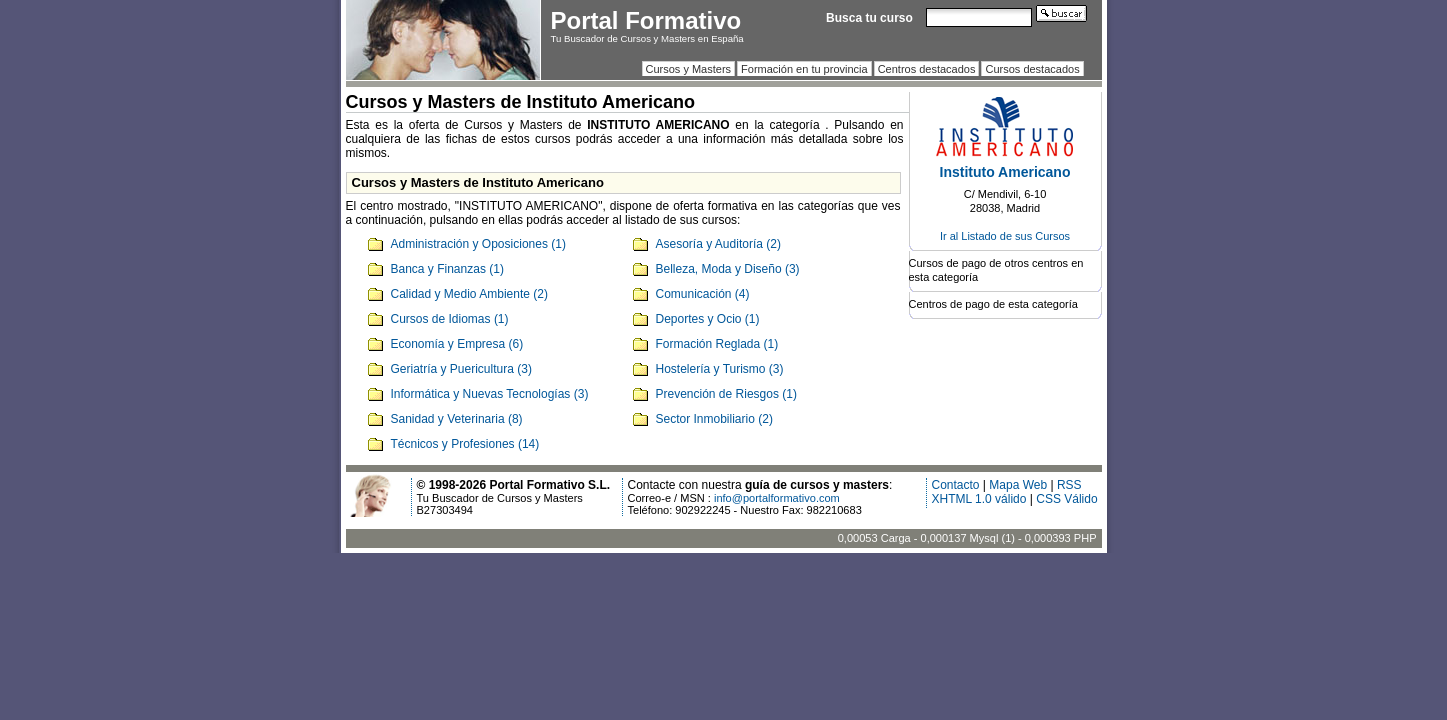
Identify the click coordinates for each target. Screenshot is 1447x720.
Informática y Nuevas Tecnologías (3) (490, 394)
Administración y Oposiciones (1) (478, 244)
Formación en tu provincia (804, 69)
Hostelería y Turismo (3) (720, 369)
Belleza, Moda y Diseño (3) (728, 269)
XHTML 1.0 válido (979, 499)
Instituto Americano (1005, 172)
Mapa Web (1018, 485)
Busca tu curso (869, 18)
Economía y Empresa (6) (457, 344)
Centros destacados (927, 69)
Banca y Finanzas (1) (447, 269)
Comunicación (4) (703, 294)
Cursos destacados (1032, 69)
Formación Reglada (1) (717, 344)
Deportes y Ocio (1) (708, 319)
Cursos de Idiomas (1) (450, 319)
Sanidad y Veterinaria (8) (457, 419)
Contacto (956, 485)
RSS (1069, 485)
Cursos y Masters (689, 69)
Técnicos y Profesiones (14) (465, 444)
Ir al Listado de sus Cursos (1005, 236)
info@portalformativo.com (777, 498)
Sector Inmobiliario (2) (714, 419)
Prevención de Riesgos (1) (726, 394)
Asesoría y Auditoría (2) (718, 244)
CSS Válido (1066, 499)
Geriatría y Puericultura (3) (461, 369)
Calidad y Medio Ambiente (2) (469, 294)
